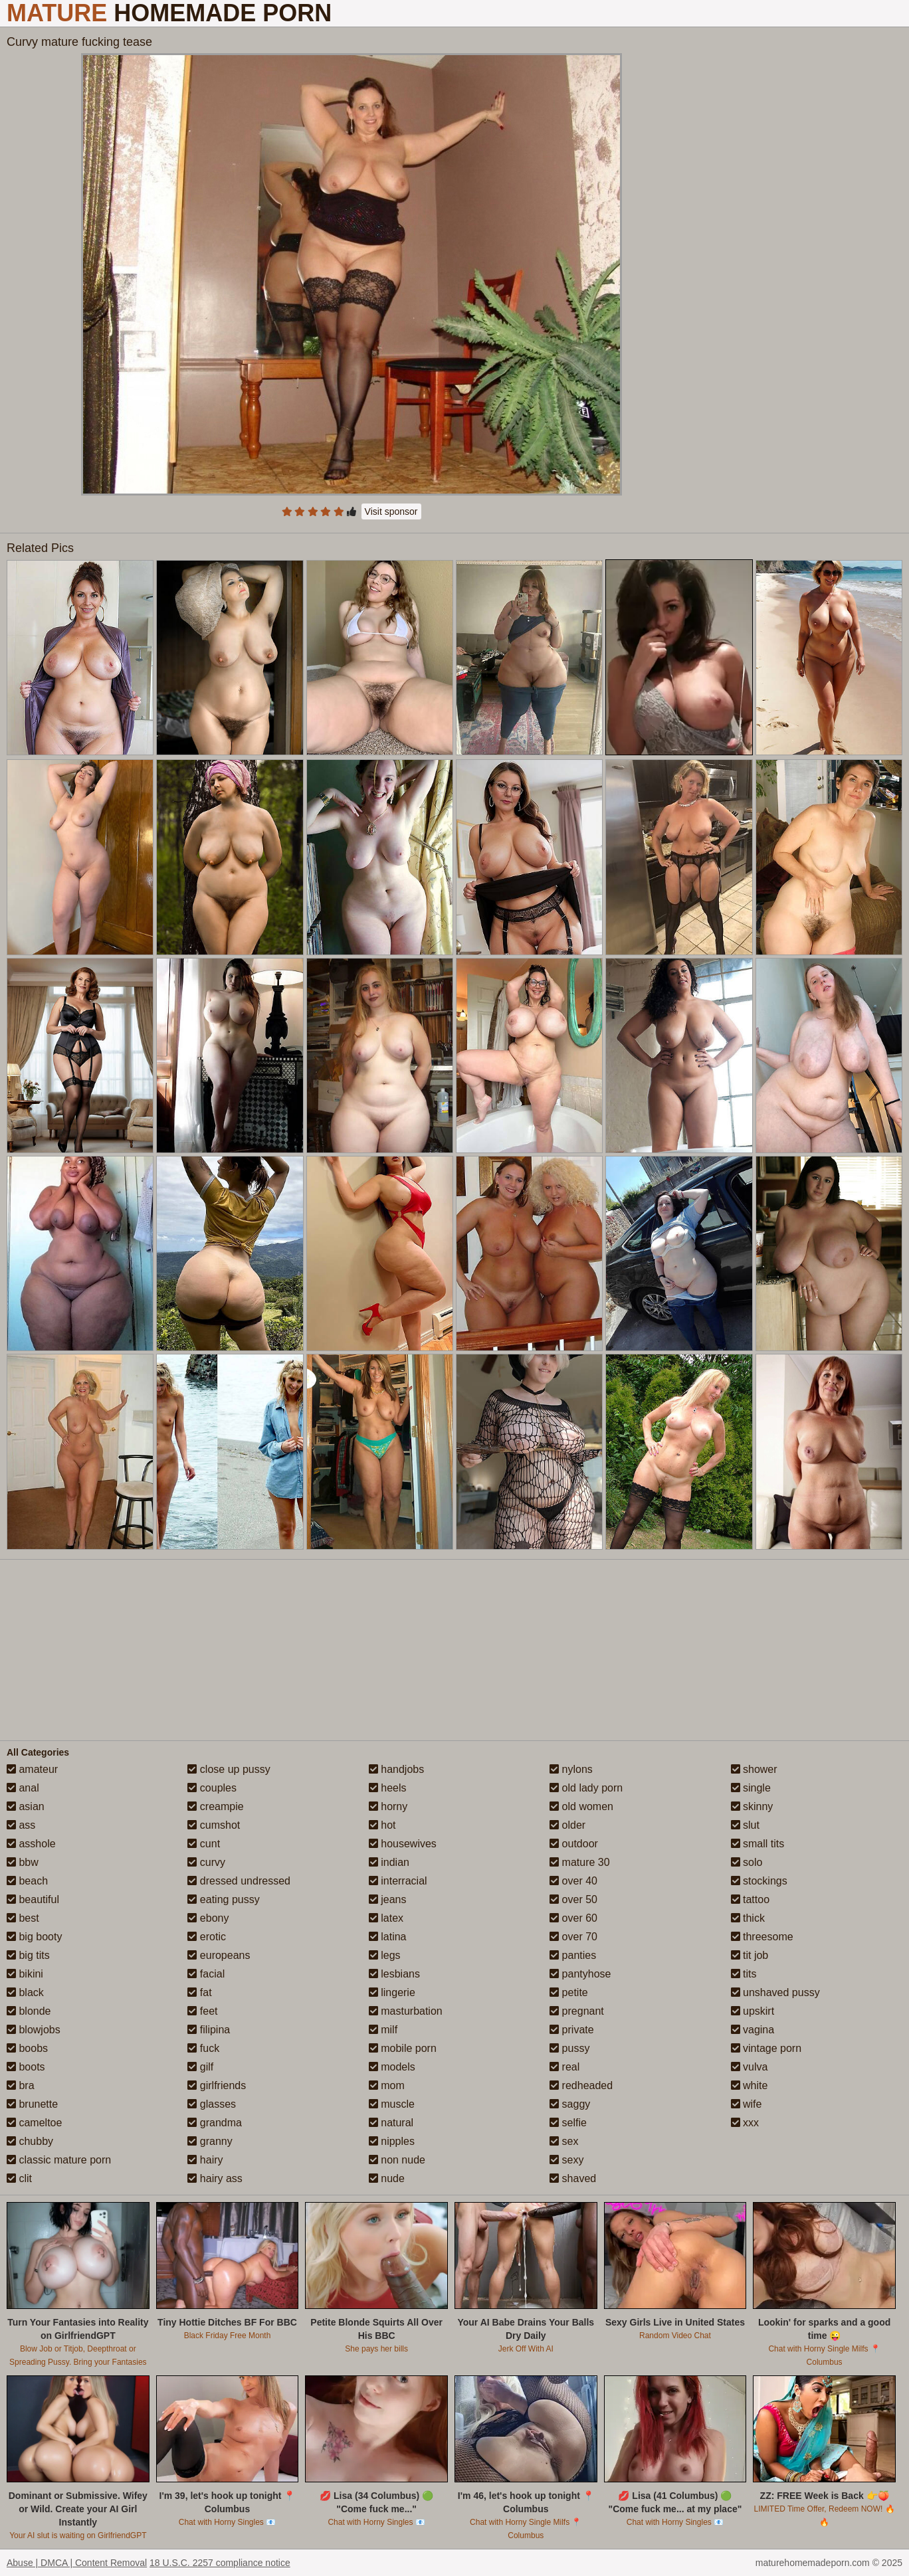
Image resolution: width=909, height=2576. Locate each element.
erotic (206, 1936)
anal (23, 1788)
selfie (568, 2122)
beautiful (33, 1899)
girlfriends (216, 2085)
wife (746, 2104)
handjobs (396, 1769)
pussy (569, 2048)
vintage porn (766, 2048)
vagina (753, 2029)
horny (388, 1806)
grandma (214, 2122)
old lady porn (586, 1788)
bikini (25, 1973)
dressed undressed (238, 1880)
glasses (211, 2104)
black (25, 1992)
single (751, 1788)
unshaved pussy (775, 1992)
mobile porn (403, 2048)
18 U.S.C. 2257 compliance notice (220, 2562)
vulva (749, 2066)
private (571, 2029)
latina (388, 1936)
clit (19, 2178)
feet (202, 2011)
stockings (759, 1880)
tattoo (750, 1899)
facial (206, 1973)
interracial (398, 1880)
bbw (23, 1862)
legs (385, 1955)
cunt (203, 1843)
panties (573, 1955)
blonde (29, 2011)
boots (26, 2066)
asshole (31, 1843)
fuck (203, 2048)
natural (391, 2122)
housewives (403, 1843)
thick (748, 1918)
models (392, 2066)
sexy (566, 2159)
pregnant (577, 2011)
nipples (392, 2141)
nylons (571, 1769)
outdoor (574, 1843)
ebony (208, 1918)
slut (745, 1825)
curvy (206, 1862)
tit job (750, 1955)
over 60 (573, 1918)
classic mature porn (59, 2159)
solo (747, 1862)
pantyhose (580, 1973)
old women (581, 1806)
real (564, 2066)
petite (569, 1992)
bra (21, 2085)
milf (383, 2029)
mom (387, 2085)
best (23, 1918)
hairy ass (214, 2178)
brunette (32, 2104)
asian (26, 1806)
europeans (218, 1955)
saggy (570, 2104)
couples (212, 1788)
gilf (200, 2066)
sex (564, 2141)
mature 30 (579, 1862)
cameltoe (34, 2122)
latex (386, 1918)
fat (199, 1992)
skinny (752, 1806)
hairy (205, 2159)
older (567, 1825)
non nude (397, 2159)
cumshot (213, 1825)
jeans (388, 1899)
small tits (758, 1843)
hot (382, 1825)
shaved (573, 2178)
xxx (745, 2122)
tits (744, 1973)
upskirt (753, 2011)
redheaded (581, 2085)
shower (754, 1769)
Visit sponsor (391, 511)
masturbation (406, 2011)
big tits (28, 1955)
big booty (34, 1936)
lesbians (394, 1973)
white (749, 2085)
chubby (30, 2141)
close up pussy (228, 1769)
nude (387, 2178)
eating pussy (223, 1899)
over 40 (573, 1880)
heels (388, 1788)
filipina (208, 2029)
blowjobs (33, 2029)
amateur (32, 1769)
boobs (27, 2048)
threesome (762, 1936)
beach (27, 1880)
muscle (392, 2104)
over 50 (573, 1899)
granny (209, 2141)
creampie (215, 1806)
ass (21, 1825)
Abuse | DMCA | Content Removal (77, 2562)
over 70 (573, 1936)
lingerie (392, 1992)
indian (389, 1862)
